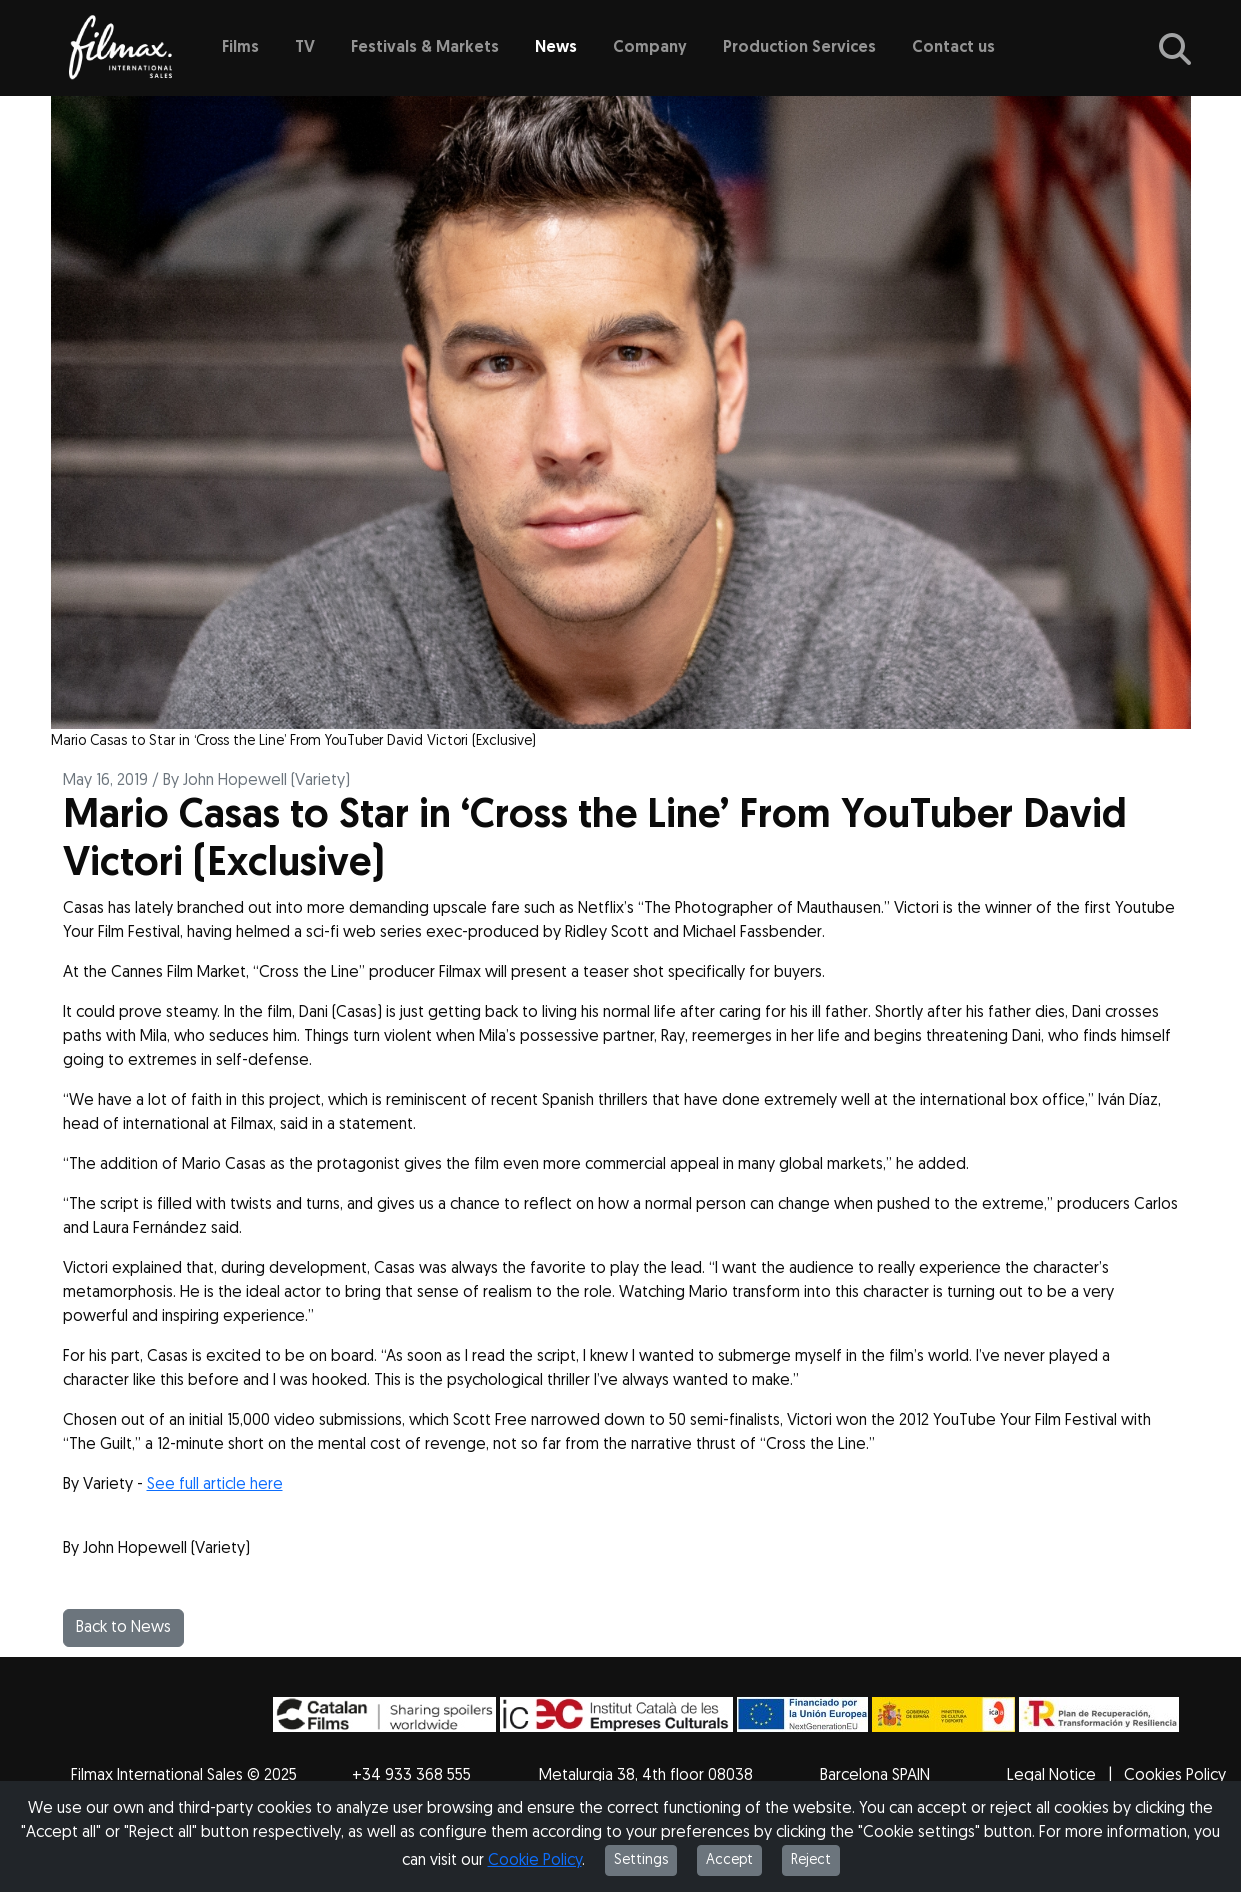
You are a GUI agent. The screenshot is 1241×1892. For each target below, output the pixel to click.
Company (650, 48)
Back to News (123, 1628)
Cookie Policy (535, 1861)
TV (305, 48)
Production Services (799, 48)
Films (240, 48)
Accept (729, 1860)
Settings (641, 1860)
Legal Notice (1051, 1776)
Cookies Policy (1175, 1776)
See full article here (215, 1485)
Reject (811, 1860)
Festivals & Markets (425, 48)
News (556, 48)
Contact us (953, 48)
